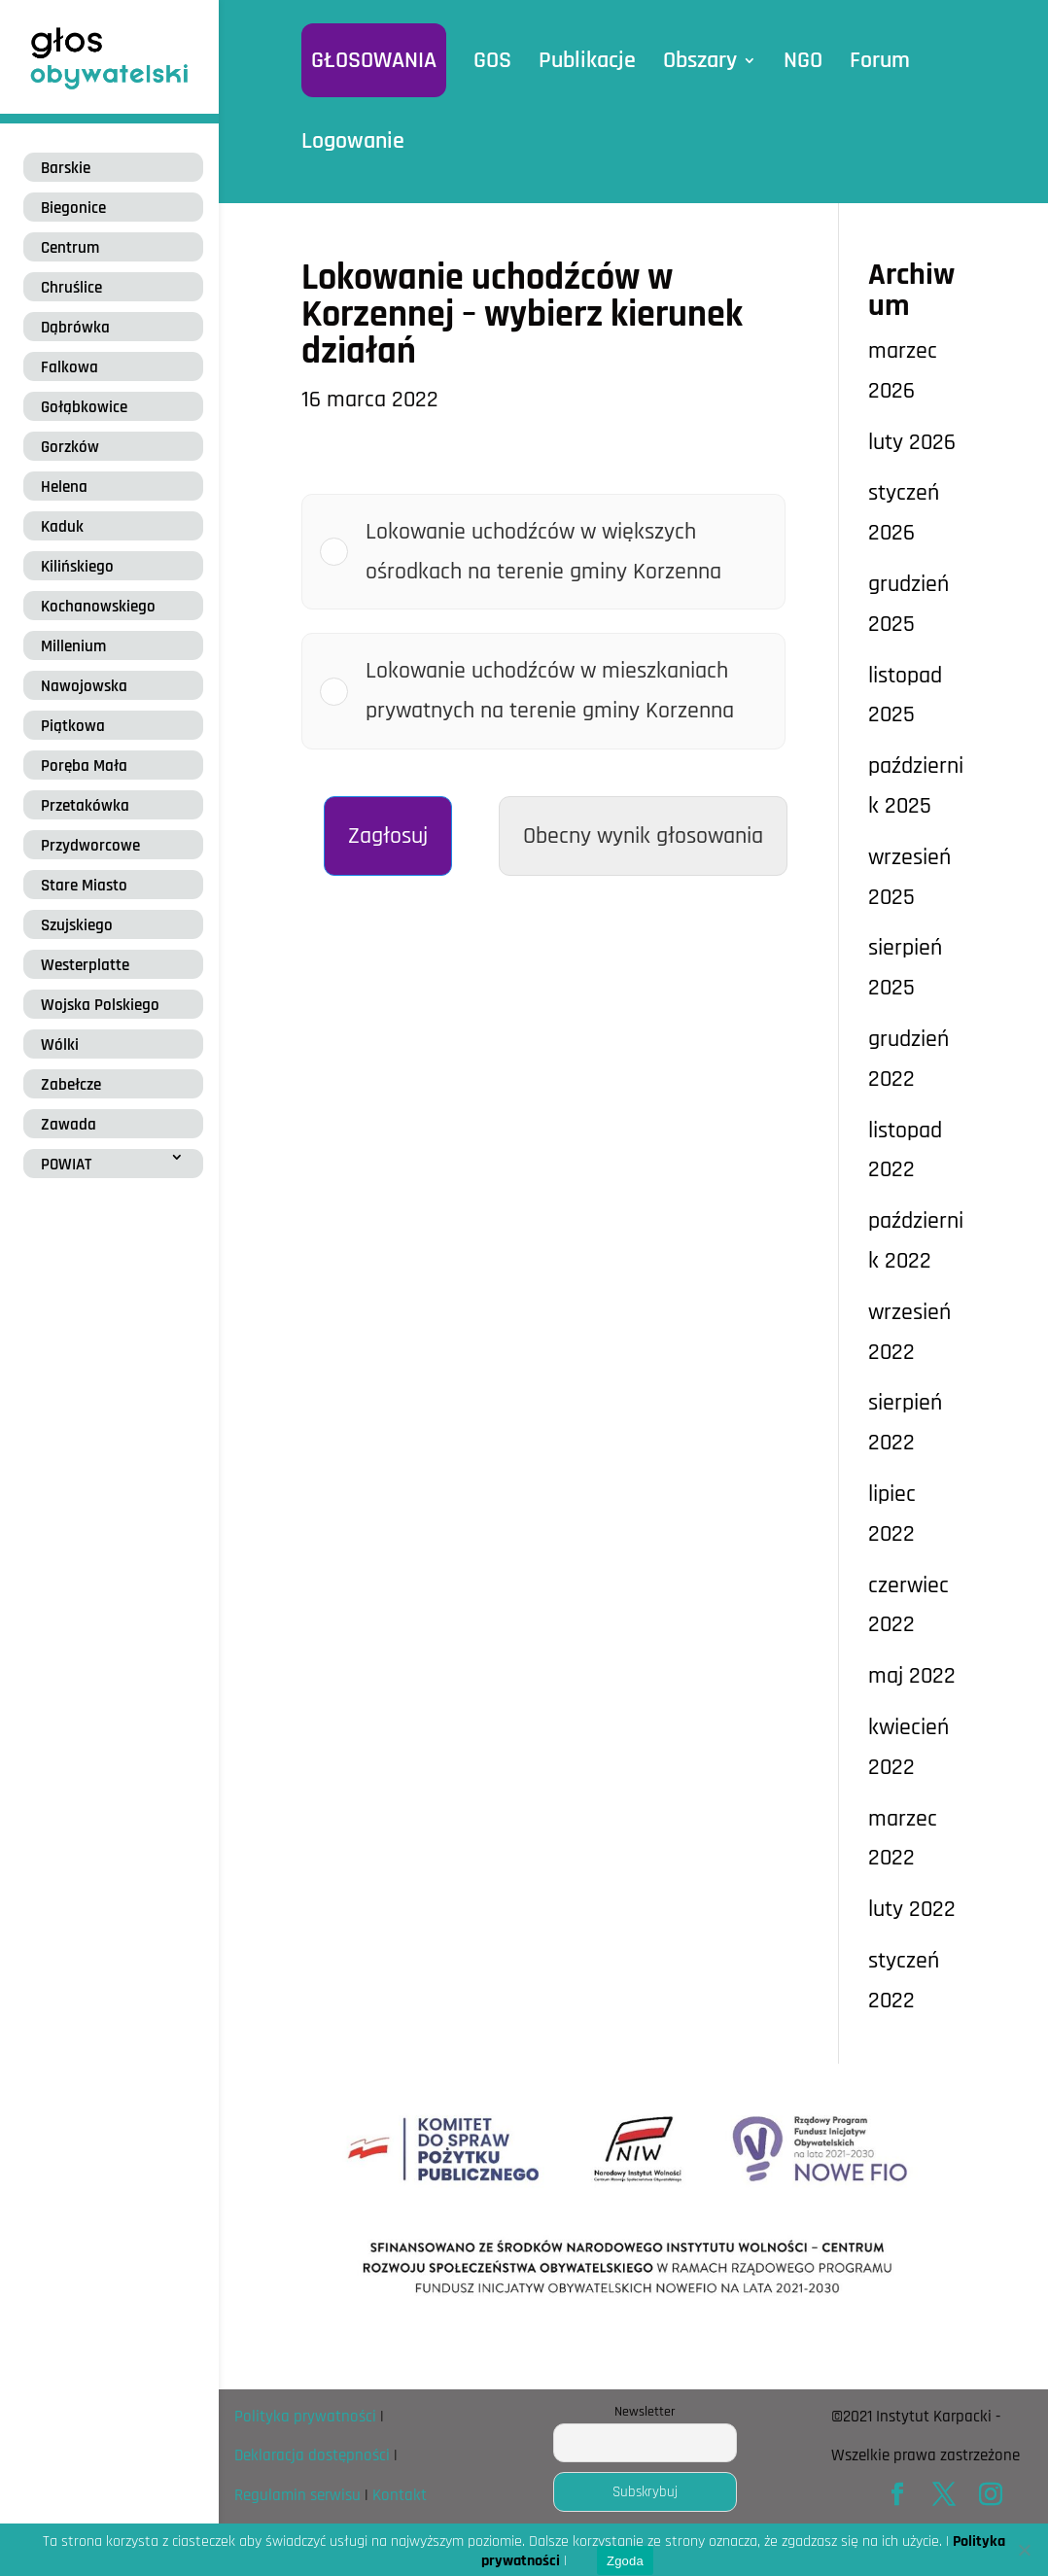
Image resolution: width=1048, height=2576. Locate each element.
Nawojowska (84, 686)
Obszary (700, 60)
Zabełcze (71, 1085)
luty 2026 (912, 442)
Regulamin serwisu (297, 2495)
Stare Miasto (84, 885)
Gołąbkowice (84, 407)
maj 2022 (912, 1675)
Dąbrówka (75, 327)
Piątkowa (73, 726)
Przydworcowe (90, 845)
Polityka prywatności (305, 2416)
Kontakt (399, 2495)
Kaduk (62, 527)
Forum (880, 60)
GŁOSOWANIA (374, 60)
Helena (64, 487)
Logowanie (352, 141)
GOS (492, 60)
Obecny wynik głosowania (643, 836)
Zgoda (625, 2561)
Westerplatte (85, 965)
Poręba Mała (84, 766)
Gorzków (70, 447)
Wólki (60, 1045)
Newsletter (645, 2411)
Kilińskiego (77, 566)
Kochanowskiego (98, 606)
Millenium (73, 646)
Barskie (65, 168)
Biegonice (73, 208)
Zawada (68, 1124)
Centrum (70, 248)
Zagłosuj (388, 836)
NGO (803, 60)
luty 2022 (912, 1909)
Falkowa (69, 367)
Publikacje (587, 60)
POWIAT (66, 1164)
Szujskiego (77, 925)
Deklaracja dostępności (312, 2455)
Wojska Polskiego (100, 1005)
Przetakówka (85, 806)
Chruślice (71, 287)
